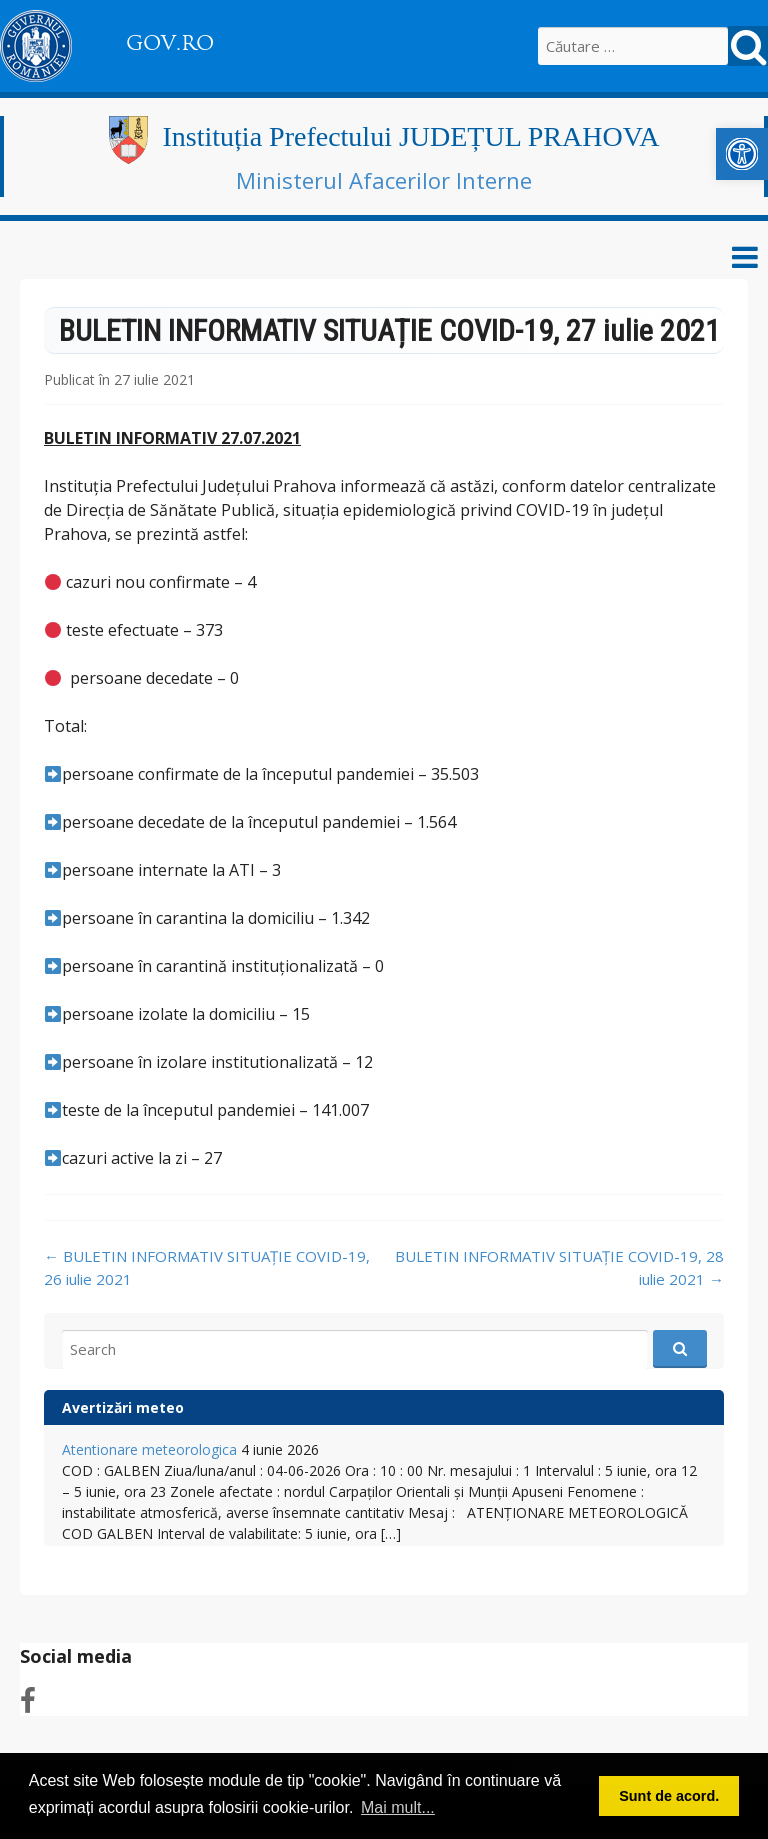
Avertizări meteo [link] (123, 1407)
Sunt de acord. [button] (669, 1796)
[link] (742, 154)
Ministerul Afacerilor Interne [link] (384, 180)
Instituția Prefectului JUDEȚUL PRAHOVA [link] (411, 136)
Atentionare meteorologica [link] (149, 1449)
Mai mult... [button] (398, 1807)
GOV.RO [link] (170, 43)
